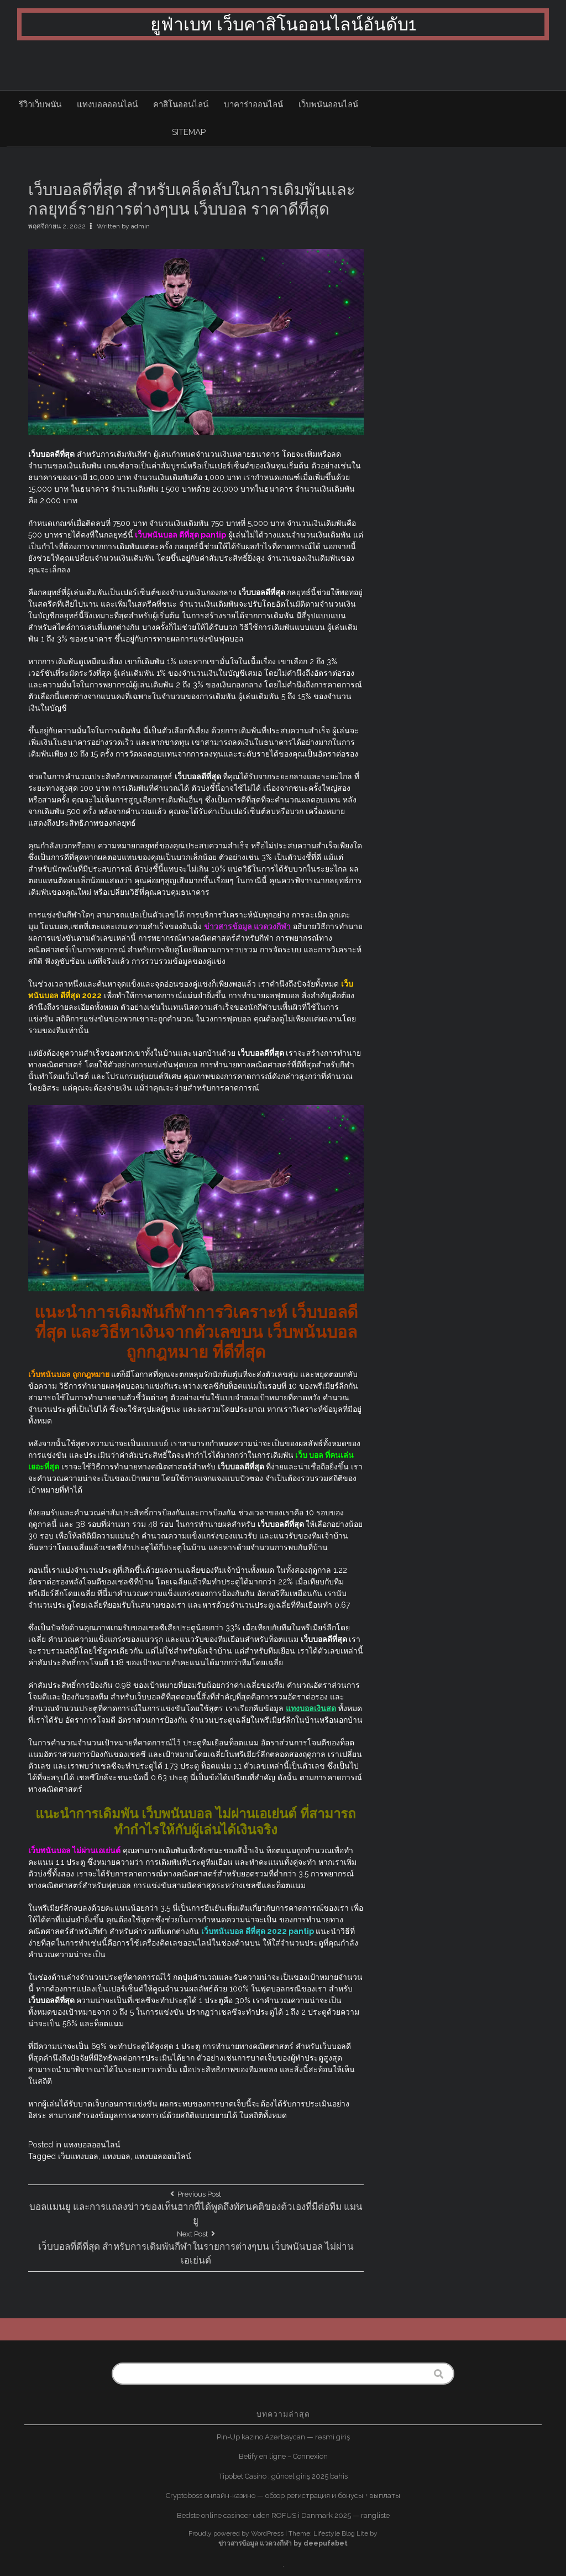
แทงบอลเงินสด (311, 1708)
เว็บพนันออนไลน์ (328, 104)
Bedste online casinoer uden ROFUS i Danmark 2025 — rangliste (283, 2515)
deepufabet (325, 2543)
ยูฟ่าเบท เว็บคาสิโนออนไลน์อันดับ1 (283, 24)
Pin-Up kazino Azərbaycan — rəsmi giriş (283, 2437)
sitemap (189, 132)
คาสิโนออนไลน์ (180, 104)
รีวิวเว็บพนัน (40, 104)
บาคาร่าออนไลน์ (253, 104)
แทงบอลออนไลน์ (107, 104)
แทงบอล (116, 2156)
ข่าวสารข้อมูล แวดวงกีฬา (247, 926)
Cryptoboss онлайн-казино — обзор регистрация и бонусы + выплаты (283, 2495)
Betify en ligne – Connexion (283, 2456)
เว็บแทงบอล (78, 2156)
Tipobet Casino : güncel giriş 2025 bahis (283, 2476)
